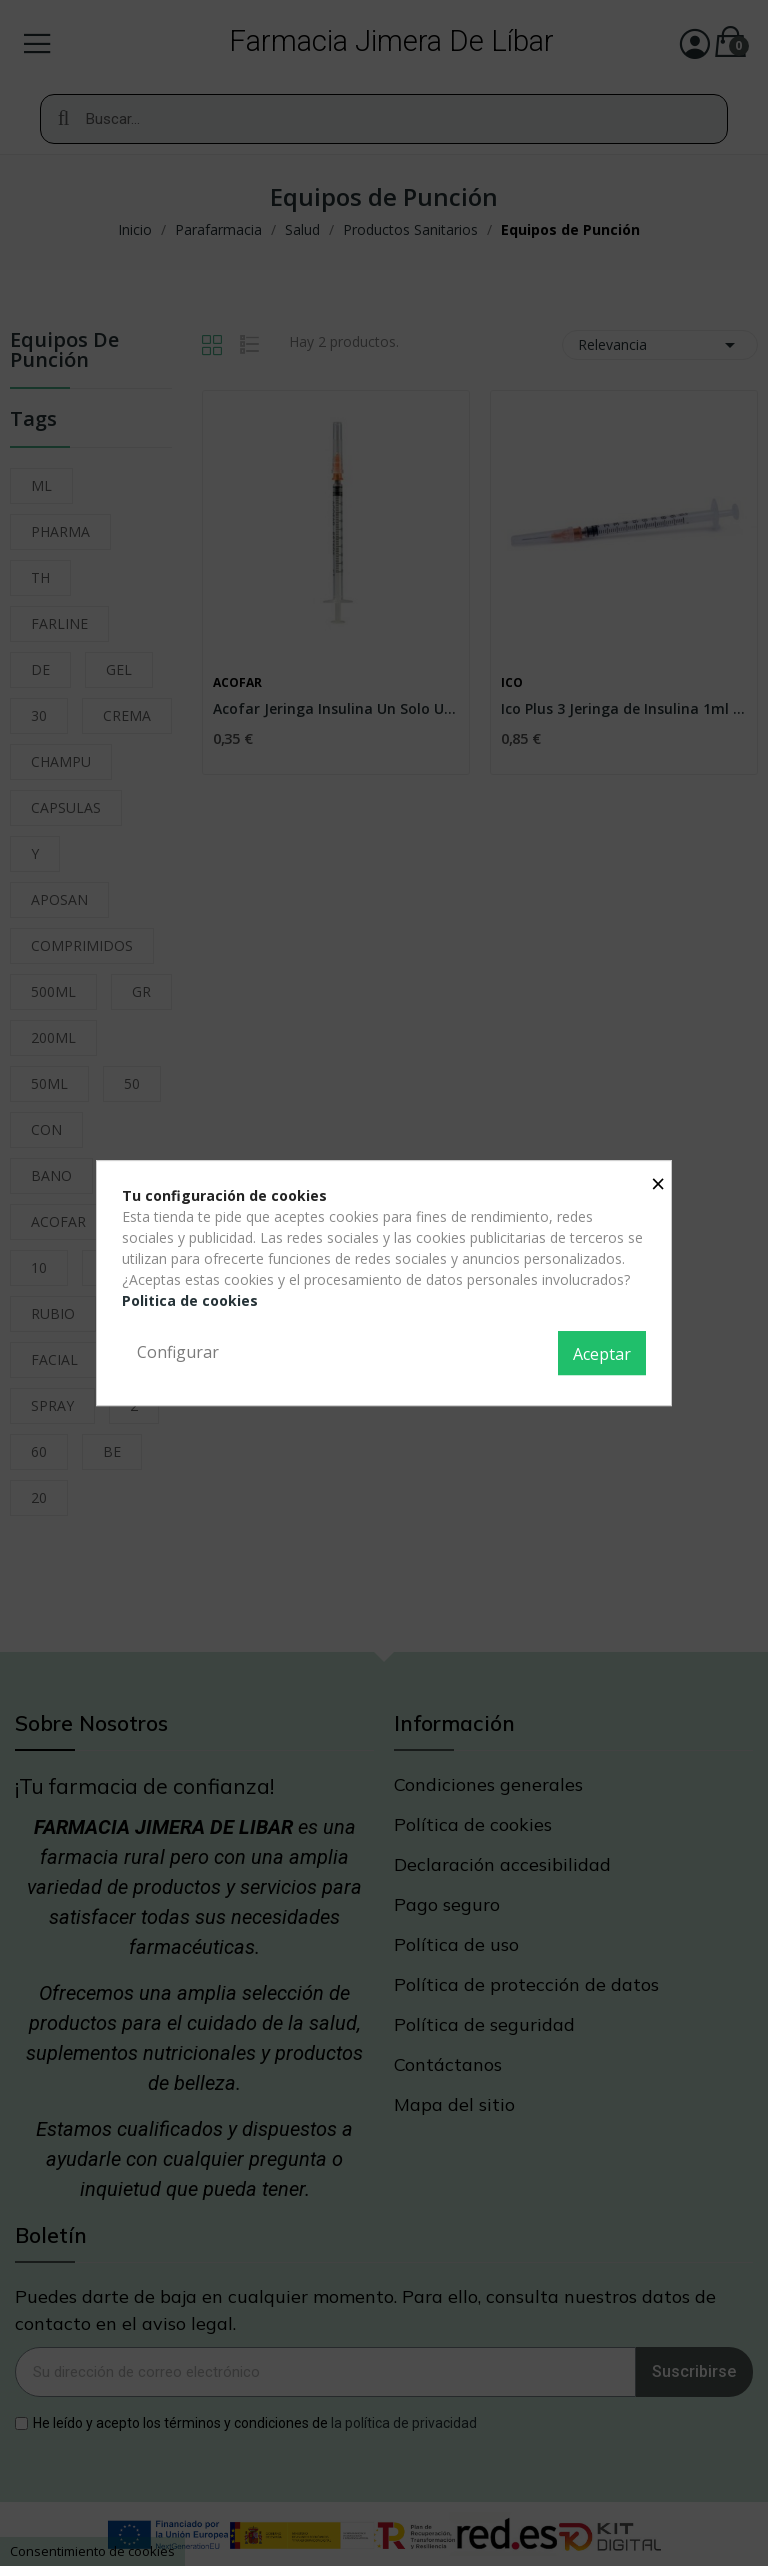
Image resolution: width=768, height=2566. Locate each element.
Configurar (178, 1352)
